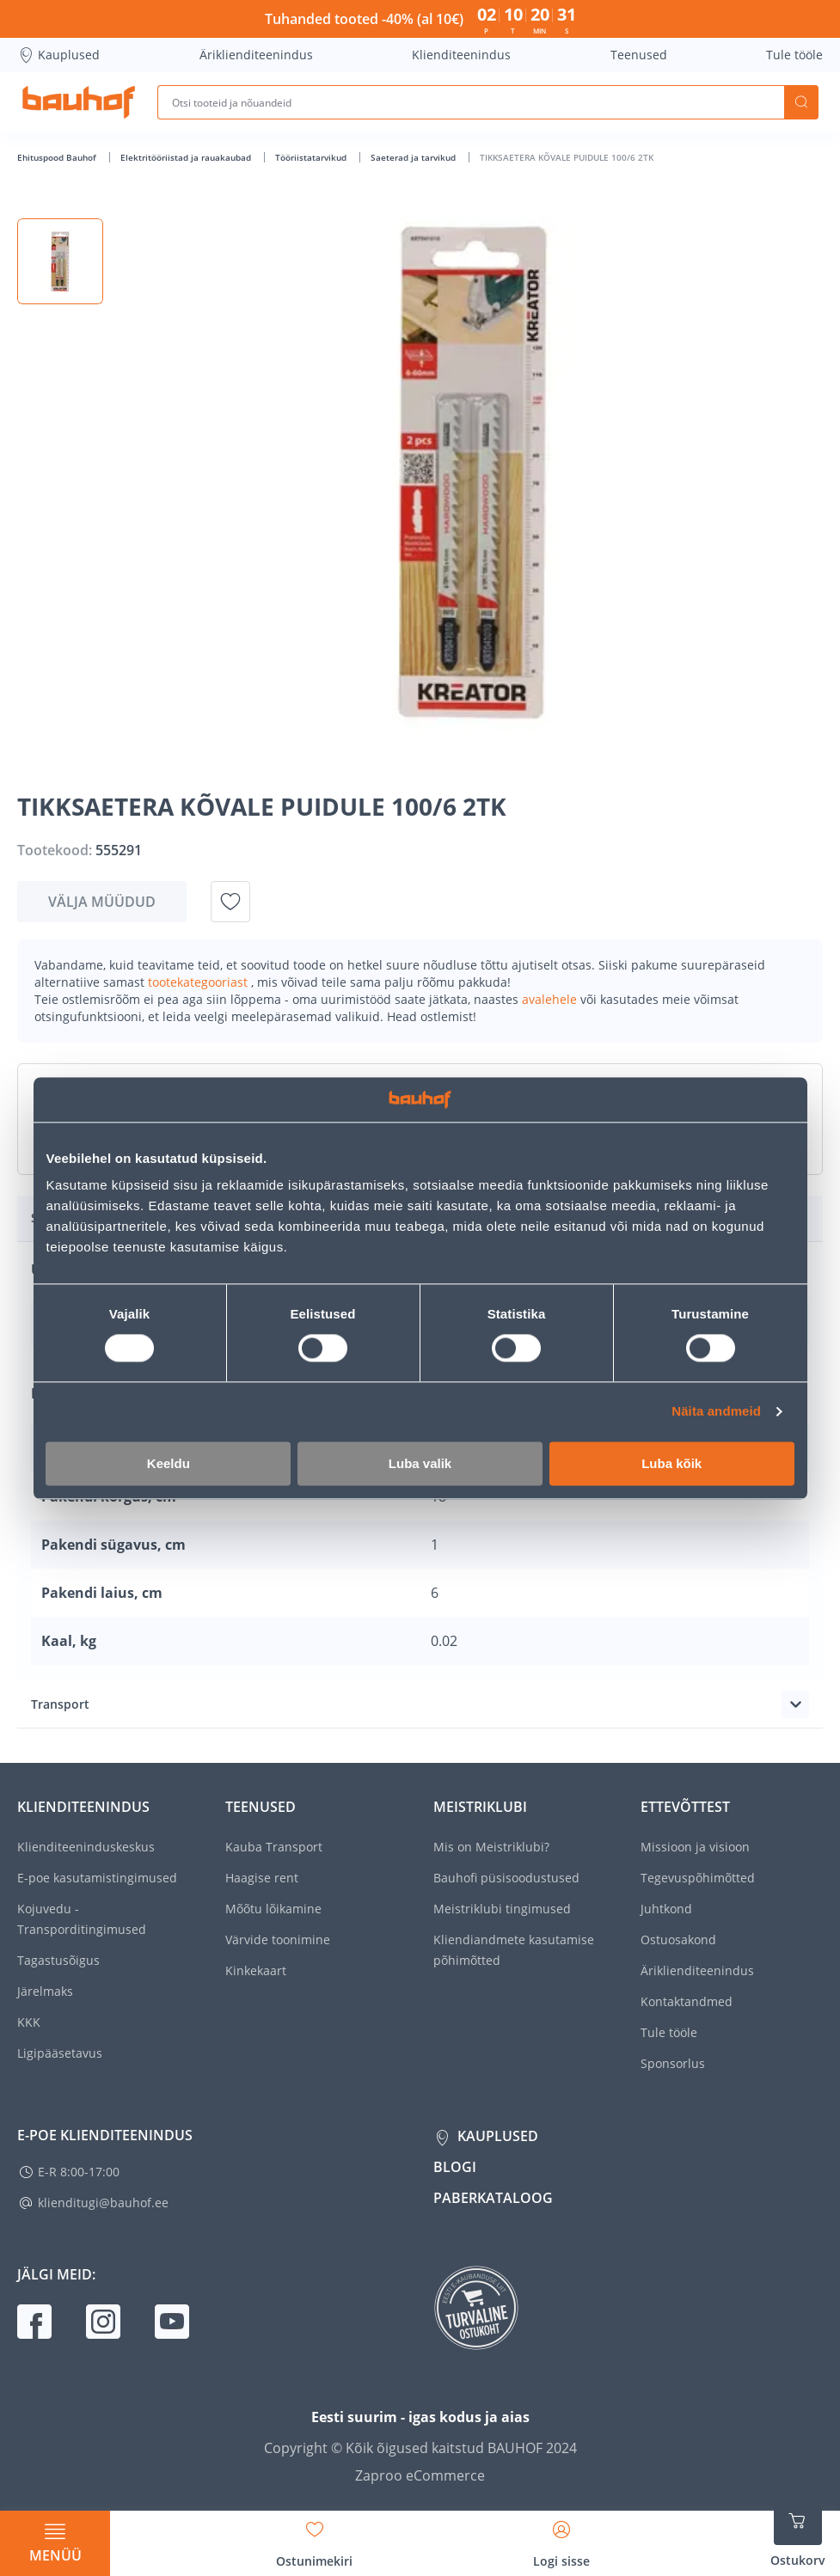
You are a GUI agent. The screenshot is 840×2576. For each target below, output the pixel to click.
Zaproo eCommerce (420, 2475)
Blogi (454, 2166)
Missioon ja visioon (695, 1847)
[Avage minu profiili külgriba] (561, 2538)
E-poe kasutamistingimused (97, 1877)
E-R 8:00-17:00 (79, 2171)
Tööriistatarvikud (312, 157)
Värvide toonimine (277, 1939)
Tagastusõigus (58, 1960)
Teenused (638, 54)
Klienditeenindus (461, 54)
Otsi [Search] (801, 102)
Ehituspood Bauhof (58, 157)
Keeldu (168, 1463)
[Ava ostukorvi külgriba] (798, 2533)
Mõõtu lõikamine (273, 1908)
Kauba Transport (273, 1847)
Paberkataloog (493, 2197)
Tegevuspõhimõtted (698, 1877)
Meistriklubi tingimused (502, 1908)
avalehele (551, 999)
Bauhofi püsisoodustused (506, 1877)
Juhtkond (666, 1908)
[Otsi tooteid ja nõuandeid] (470, 102)
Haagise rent (261, 1877)
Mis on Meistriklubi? (491, 1847)
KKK (28, 2022)
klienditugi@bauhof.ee (103, 2202)
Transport (60, 1704)
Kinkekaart (255, 1970)
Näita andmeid (716, 1411)
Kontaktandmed (687, 2001)
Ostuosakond (678, 1939)
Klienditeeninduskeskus (86, 1847)
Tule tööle (794, 54)
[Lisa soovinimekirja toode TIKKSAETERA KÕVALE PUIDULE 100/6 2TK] (230, 901)
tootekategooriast (199, 982)
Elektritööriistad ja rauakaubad (187, 157)
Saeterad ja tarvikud (414, 157)
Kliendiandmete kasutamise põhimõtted (513, 1949)
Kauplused (58, 55)
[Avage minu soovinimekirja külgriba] (314, 2538)
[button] (60, 261)
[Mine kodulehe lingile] (78, 102)
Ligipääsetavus (59, 2053)
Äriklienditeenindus (256, 54)
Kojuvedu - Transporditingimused (81, 1918)
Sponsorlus (673, 2063)
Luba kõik (671, 1463)
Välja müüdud (102, 901)
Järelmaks (45, 1991)
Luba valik (420, 1463)
